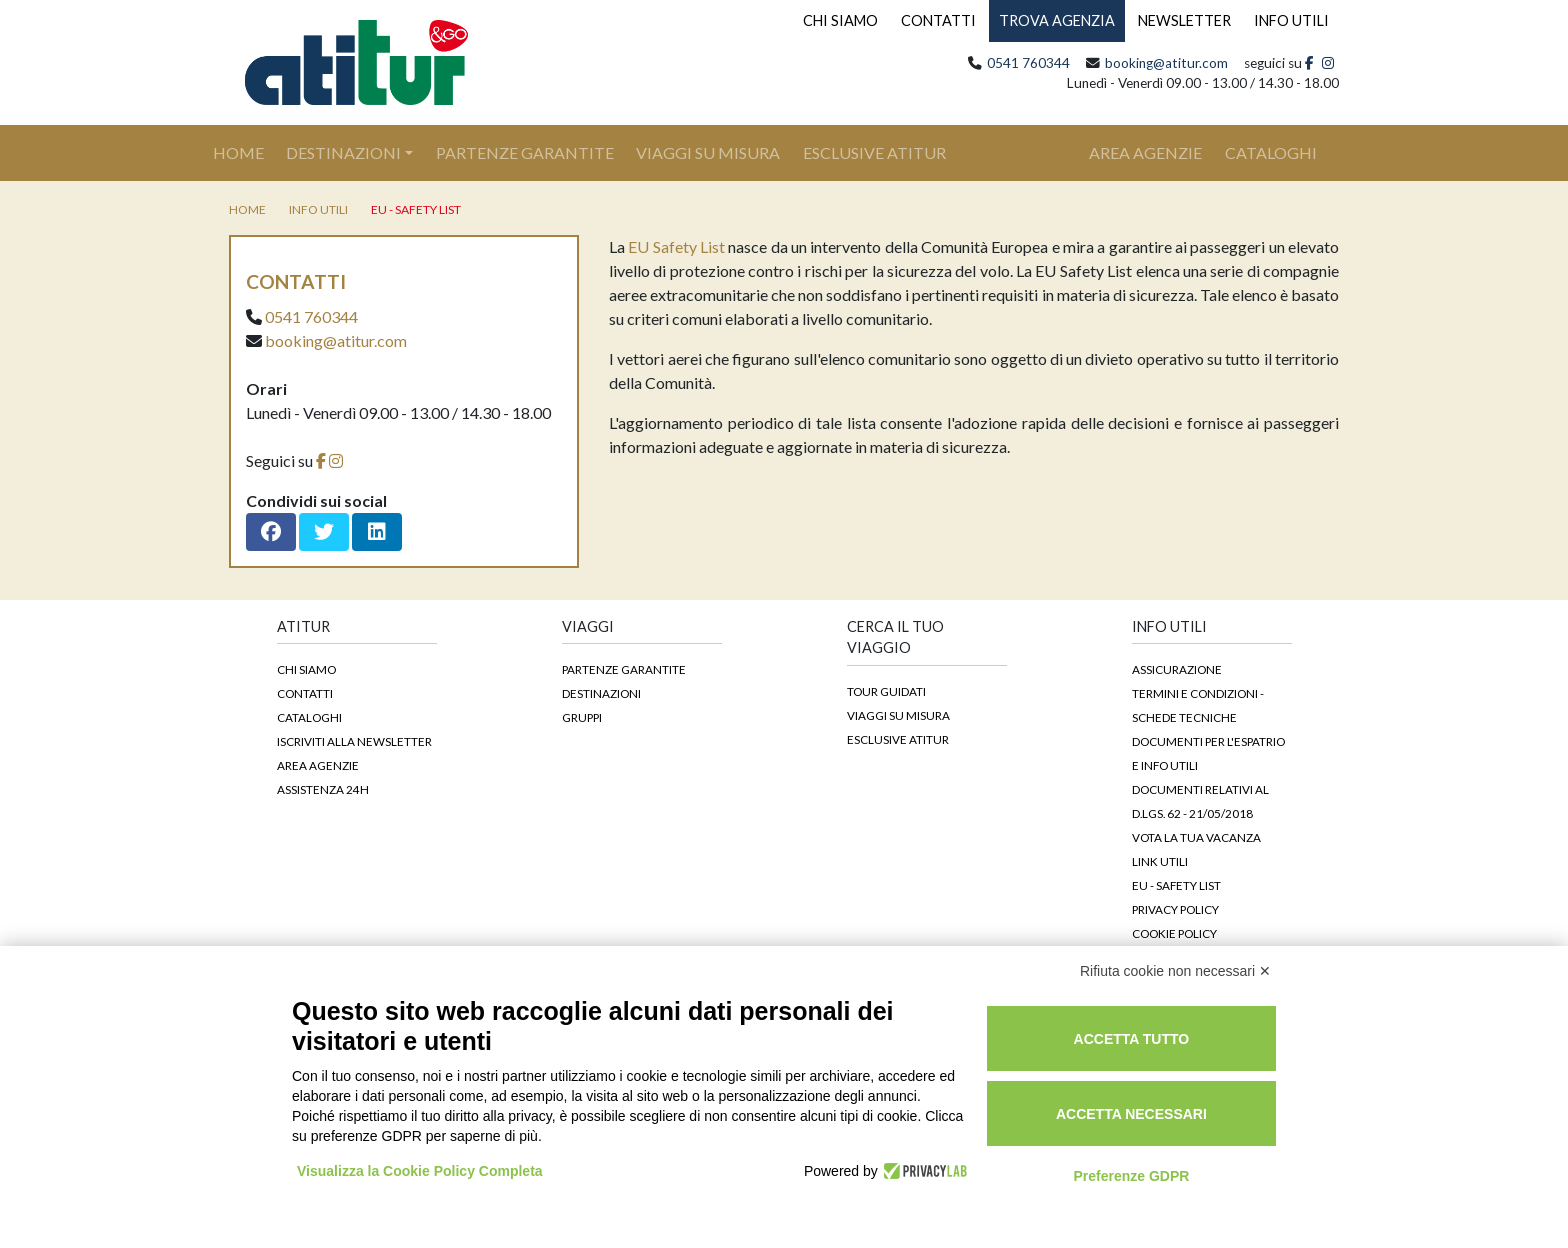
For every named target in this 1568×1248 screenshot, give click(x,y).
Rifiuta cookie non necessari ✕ (1175, 971)
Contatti (305, 693)
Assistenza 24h (323, 789)
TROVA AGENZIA (1057, 20)
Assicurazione (1177, 669)
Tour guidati (886, 691)
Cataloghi (309, 717)
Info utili (318, 209)
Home (249, 151)
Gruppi (582, 717)
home (247, 209)
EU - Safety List (416, 209)
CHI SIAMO (840, 20)
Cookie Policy (1174, 933)
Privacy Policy (1175, 909)
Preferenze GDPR (1131, 1176)
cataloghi (1271, 152)
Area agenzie (318, 765)
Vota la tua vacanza (1196, 837)
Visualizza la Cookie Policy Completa (420, 1171)
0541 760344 (1028, 63)
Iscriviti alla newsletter (354, 741)
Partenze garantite (624, 669)
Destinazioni (343, 152)
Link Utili (1160, 861)
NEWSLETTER (1184, 20)
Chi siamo (306, 669)
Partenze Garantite (525, 152)
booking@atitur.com (1166, 63)
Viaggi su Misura (708, 152)
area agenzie (1145, 152)
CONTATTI (938, 20)
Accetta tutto (1132, 1039)
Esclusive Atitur (874, 152)
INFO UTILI (1291, 20)
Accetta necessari (1131, 1114)
